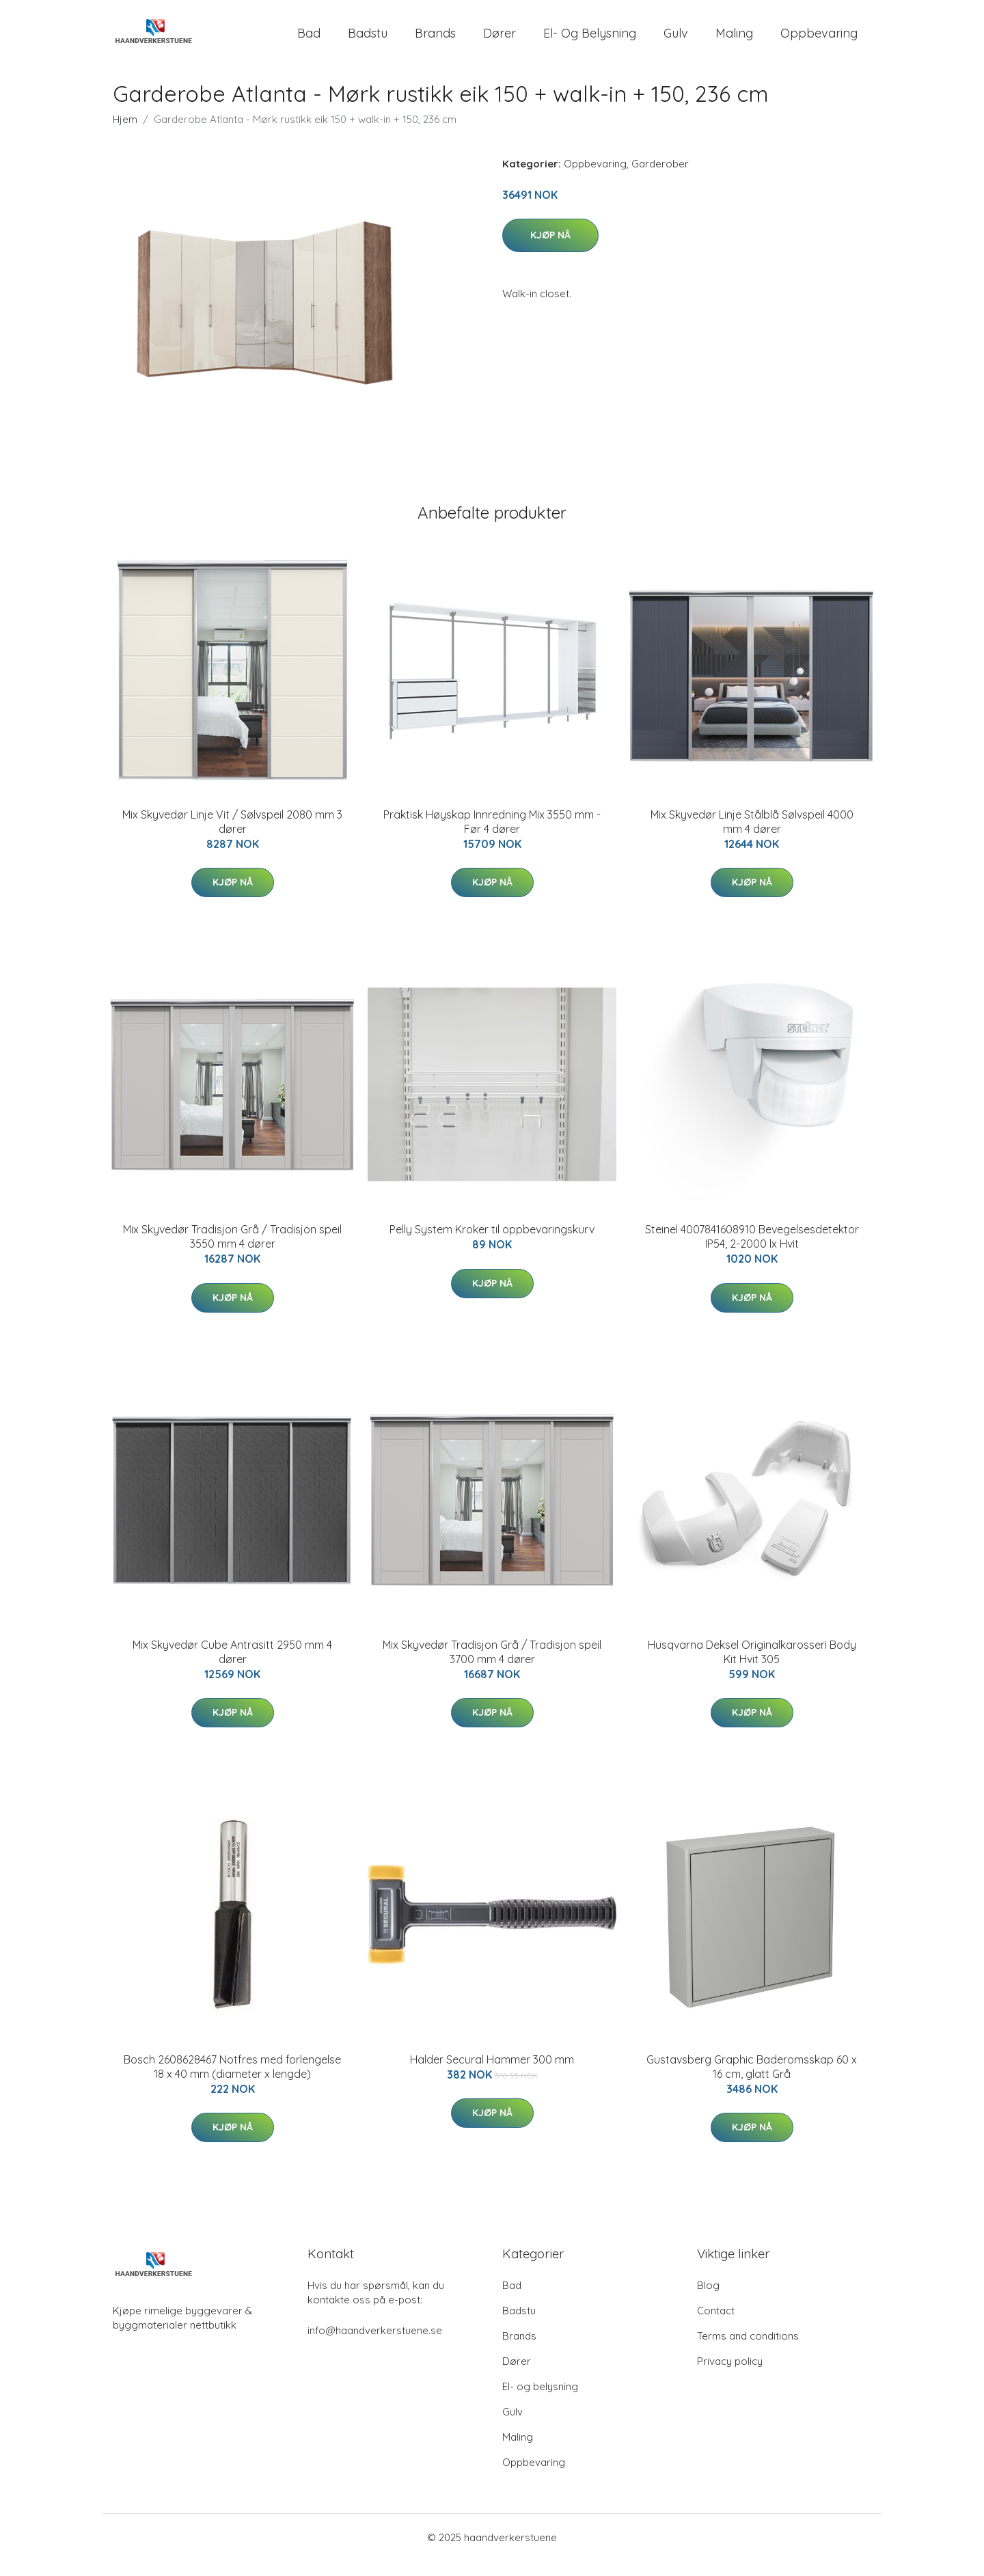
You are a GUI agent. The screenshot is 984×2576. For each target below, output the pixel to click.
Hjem (125, 134)
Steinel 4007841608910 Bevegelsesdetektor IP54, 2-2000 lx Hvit (752, 1251)
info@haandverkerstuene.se (375, 2345)
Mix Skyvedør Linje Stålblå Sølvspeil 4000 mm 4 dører (752, 837)
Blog (708, 2300)
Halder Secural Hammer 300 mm (492, 2074)
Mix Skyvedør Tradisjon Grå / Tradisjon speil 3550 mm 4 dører (232, 1251)
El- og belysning (589, 41)
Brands (435, 41)
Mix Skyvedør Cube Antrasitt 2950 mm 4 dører (232, 1667)
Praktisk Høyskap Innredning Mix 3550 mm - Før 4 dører (492, 837)
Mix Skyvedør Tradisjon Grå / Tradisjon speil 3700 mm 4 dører (492, 1667)
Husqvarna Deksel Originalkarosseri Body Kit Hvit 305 (752, 1667)
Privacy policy (730, 2376)
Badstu (367, 41)
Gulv (676, 41)
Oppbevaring (819, 41)
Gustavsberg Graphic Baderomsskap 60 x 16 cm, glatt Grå (751, 2082)
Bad (308, 41)
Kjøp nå (550, 250)
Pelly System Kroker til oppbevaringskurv (492, 1244)
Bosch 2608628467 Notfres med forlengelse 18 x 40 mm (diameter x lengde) (232, 2082)
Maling (734, 41)
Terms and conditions (748, 2350)
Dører (499, 41)
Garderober (660, 178)
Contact (716, 2325)
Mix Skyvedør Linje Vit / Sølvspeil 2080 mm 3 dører (232, 837)
